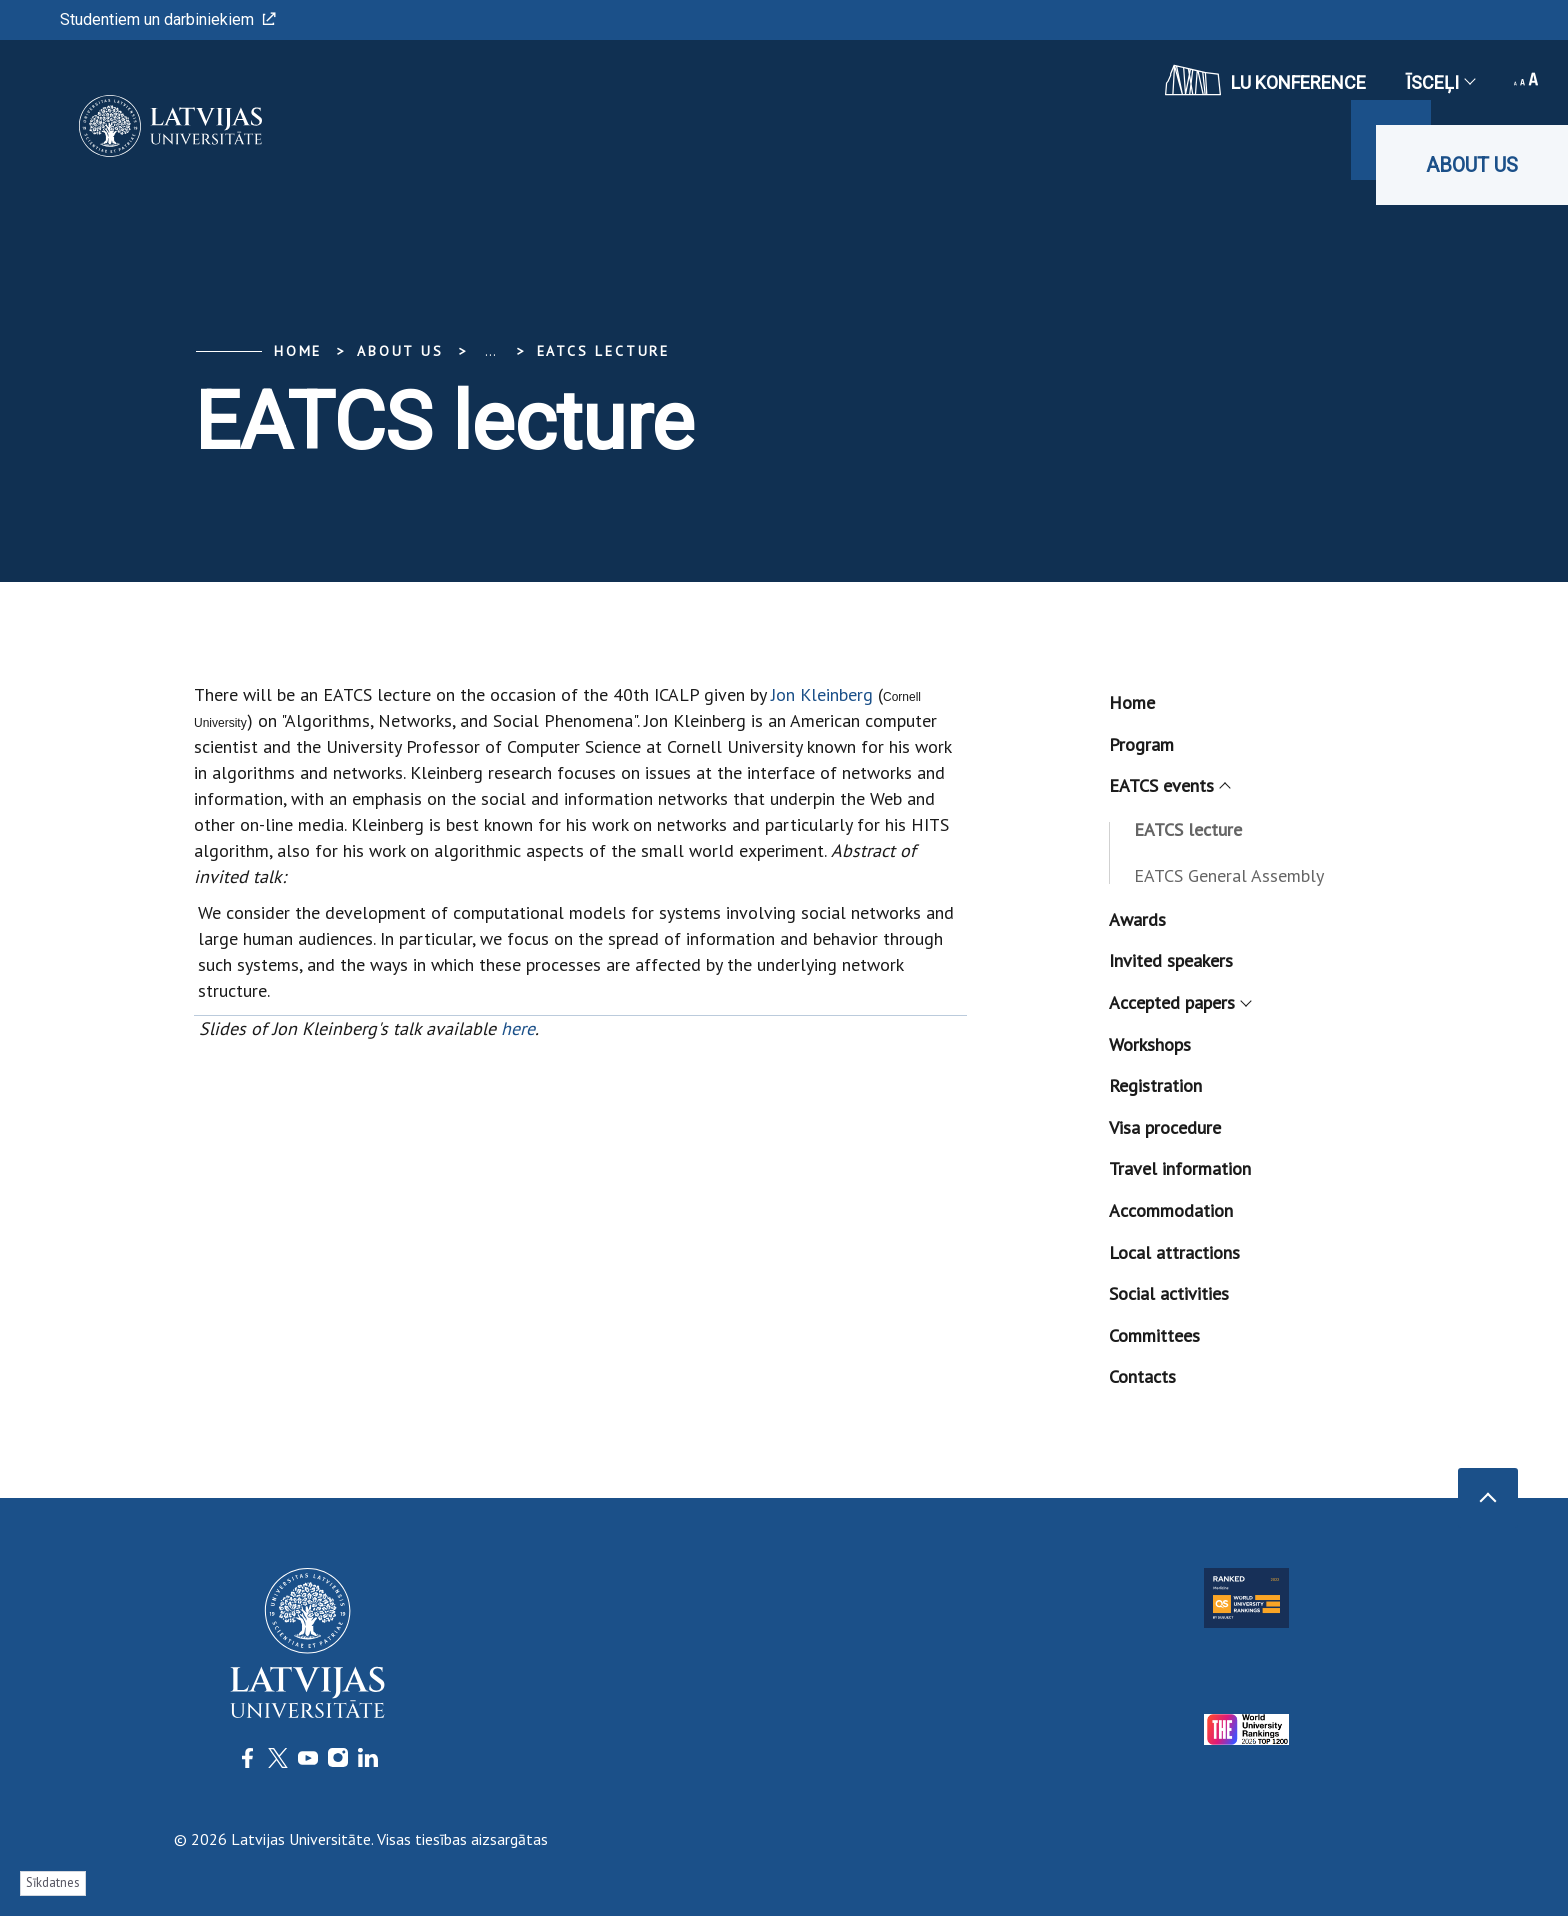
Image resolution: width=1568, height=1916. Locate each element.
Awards (1137, 919)
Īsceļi (1440, 82)
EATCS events (1169, 785)
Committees (1154, 1335)
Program (1141, 744)
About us (1472, 165)
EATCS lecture (603, 351)
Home (298, 351)
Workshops (1150, 1044)
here (518, 1028)
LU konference (1265, 80)
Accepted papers (1179, 1002)
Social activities (1169, 1293)
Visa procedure (1165, 1127)
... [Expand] (490, 351)
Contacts (1142, 1376)
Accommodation (1171, 1210)
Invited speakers (1171, 960)
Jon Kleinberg (822, 694)
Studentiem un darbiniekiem (168, 19)
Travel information (1180, 1168)
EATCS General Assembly (1229, 875)
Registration (1155, 1085)
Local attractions (1174, 1252)
